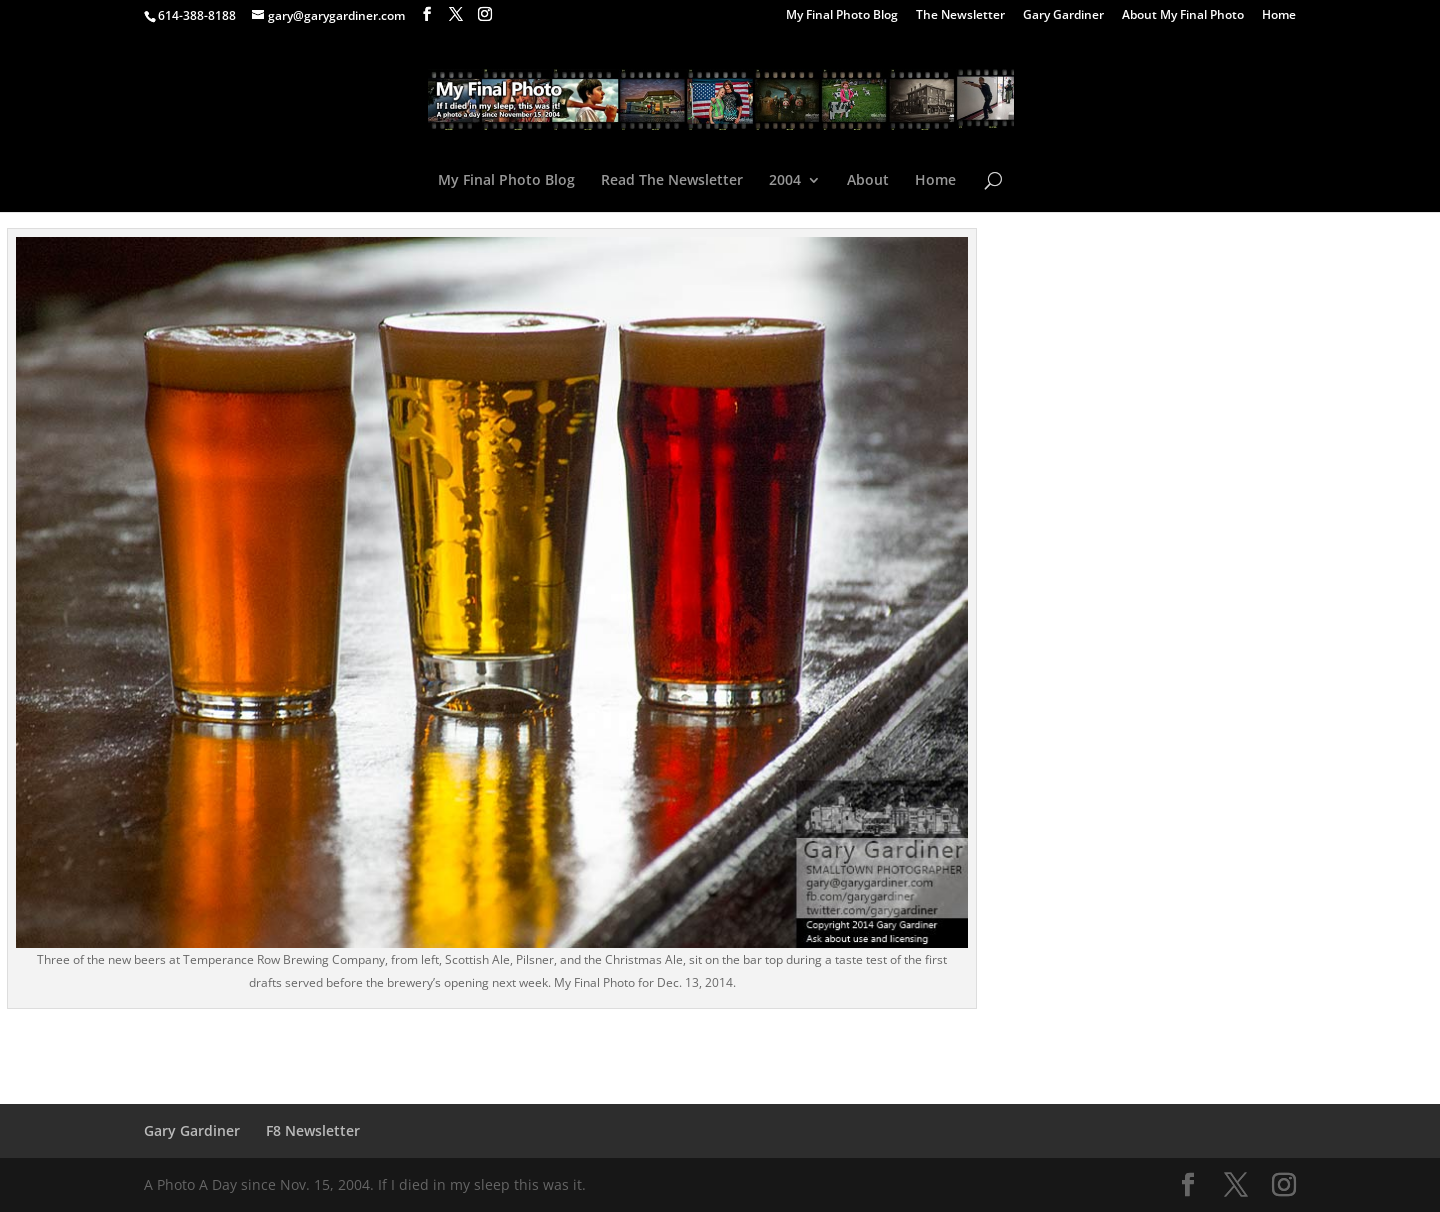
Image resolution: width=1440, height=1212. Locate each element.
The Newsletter (960, 16)
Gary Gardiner (1063, 16)
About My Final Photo (1183, 16)
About (868, 181)
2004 (785, 181)
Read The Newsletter (672, 181)
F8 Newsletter (313, 1130)
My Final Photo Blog (842, 16)
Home (1279, 16)
